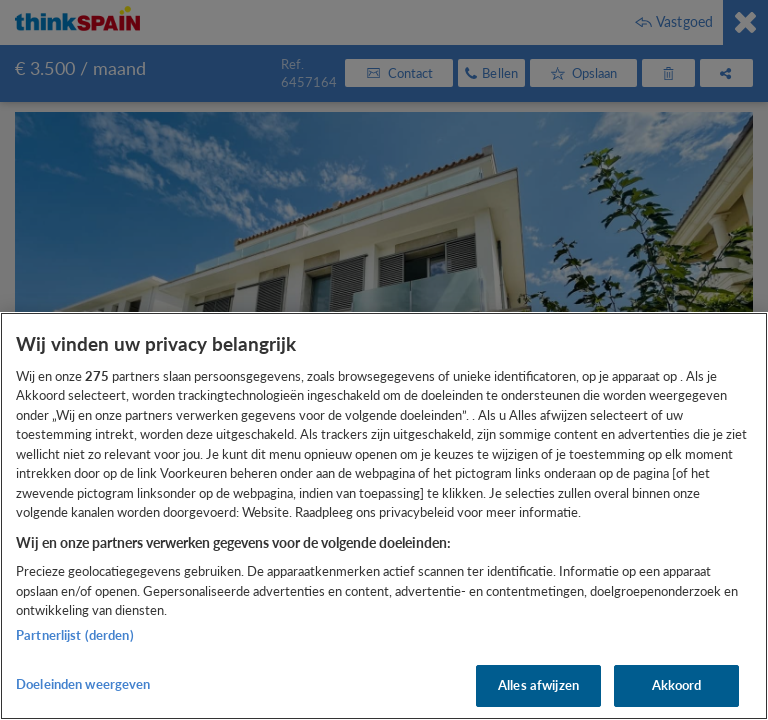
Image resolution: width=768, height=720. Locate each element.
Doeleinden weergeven (83, 684)
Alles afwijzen (538, 685)
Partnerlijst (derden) (75, 635)
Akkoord (677, 685)
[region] (384, 516)
